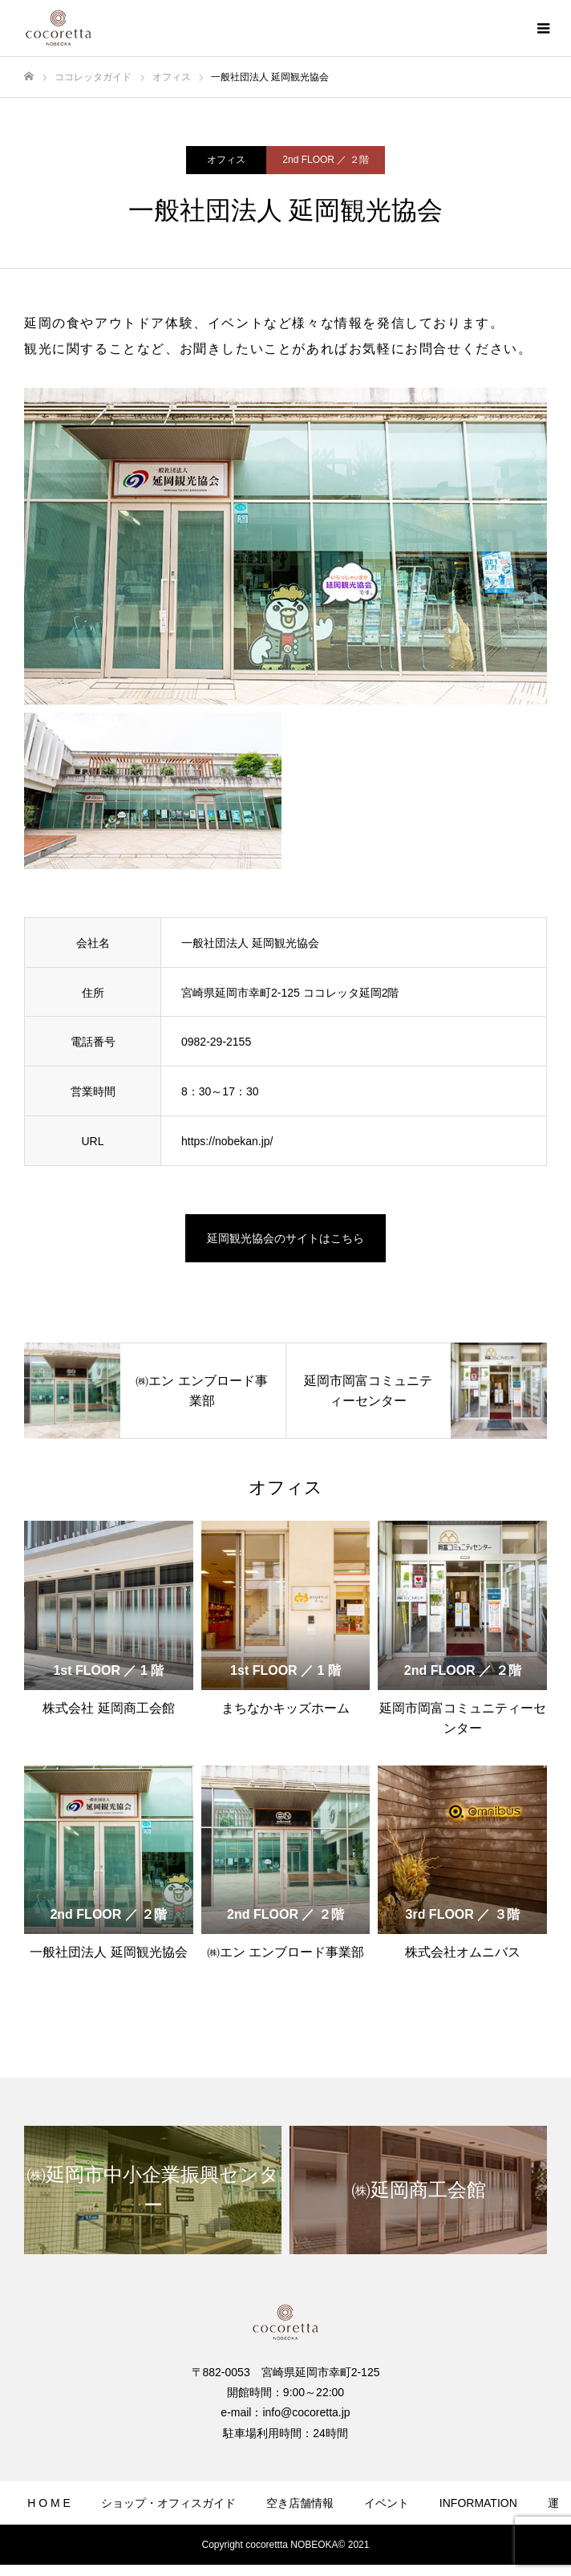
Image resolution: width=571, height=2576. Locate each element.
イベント (386, 2503)
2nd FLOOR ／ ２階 (325, 159)
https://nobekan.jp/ (227, 1141)
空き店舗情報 (300, 2503)
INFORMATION (478, 2503)
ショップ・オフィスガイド (168, 2503)
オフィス (226, 159)
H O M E (49, 2503)
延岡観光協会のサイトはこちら (285, 1238)
